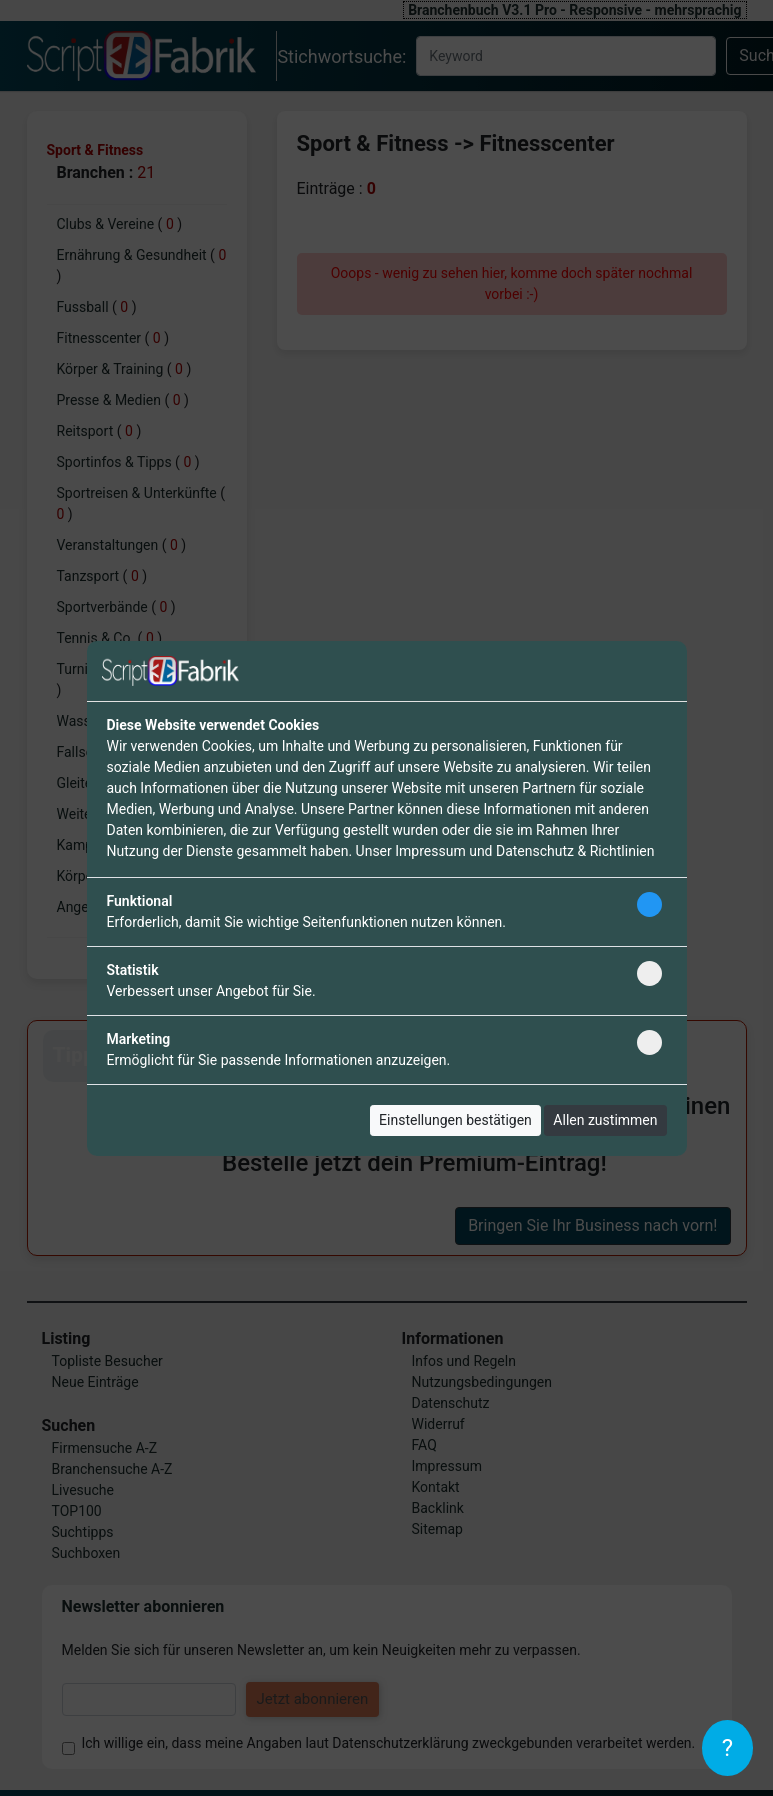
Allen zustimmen (605, 1120)
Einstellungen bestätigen (455, 1120)
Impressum (430, 851)
